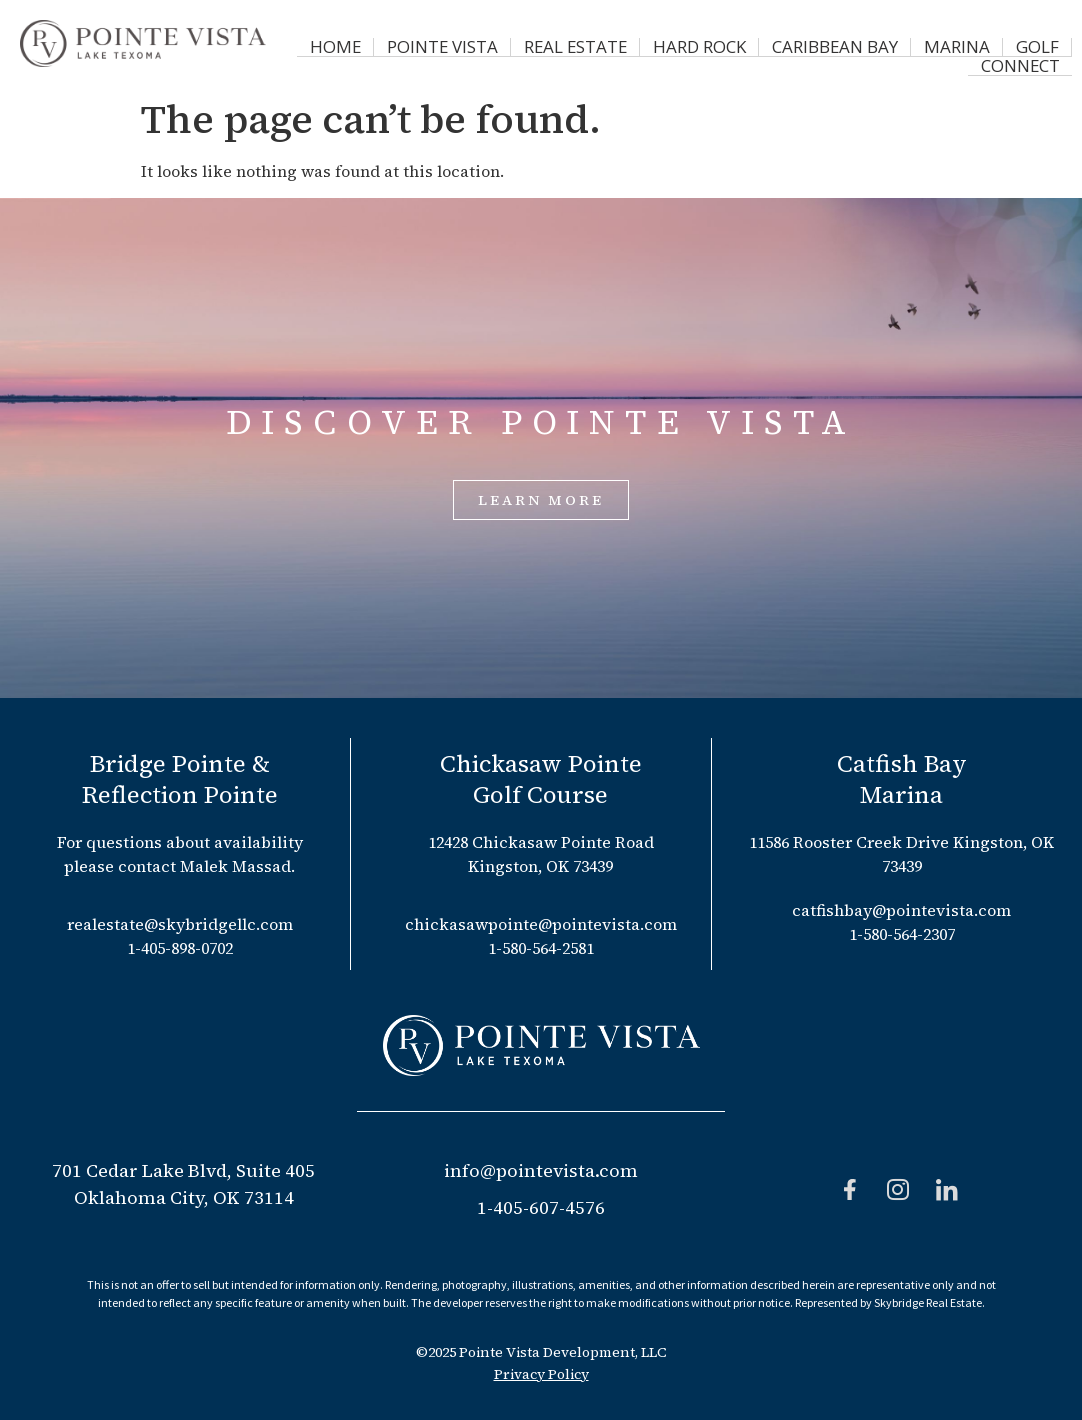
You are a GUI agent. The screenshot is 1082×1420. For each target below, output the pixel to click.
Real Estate (541, 44)
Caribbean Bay (775, 44)
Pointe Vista (422, 44)
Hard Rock (653, 44)
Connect (1026, 44)
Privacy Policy (541, 1374)
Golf (950, 44)
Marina (881, 44)
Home (327, 44)
